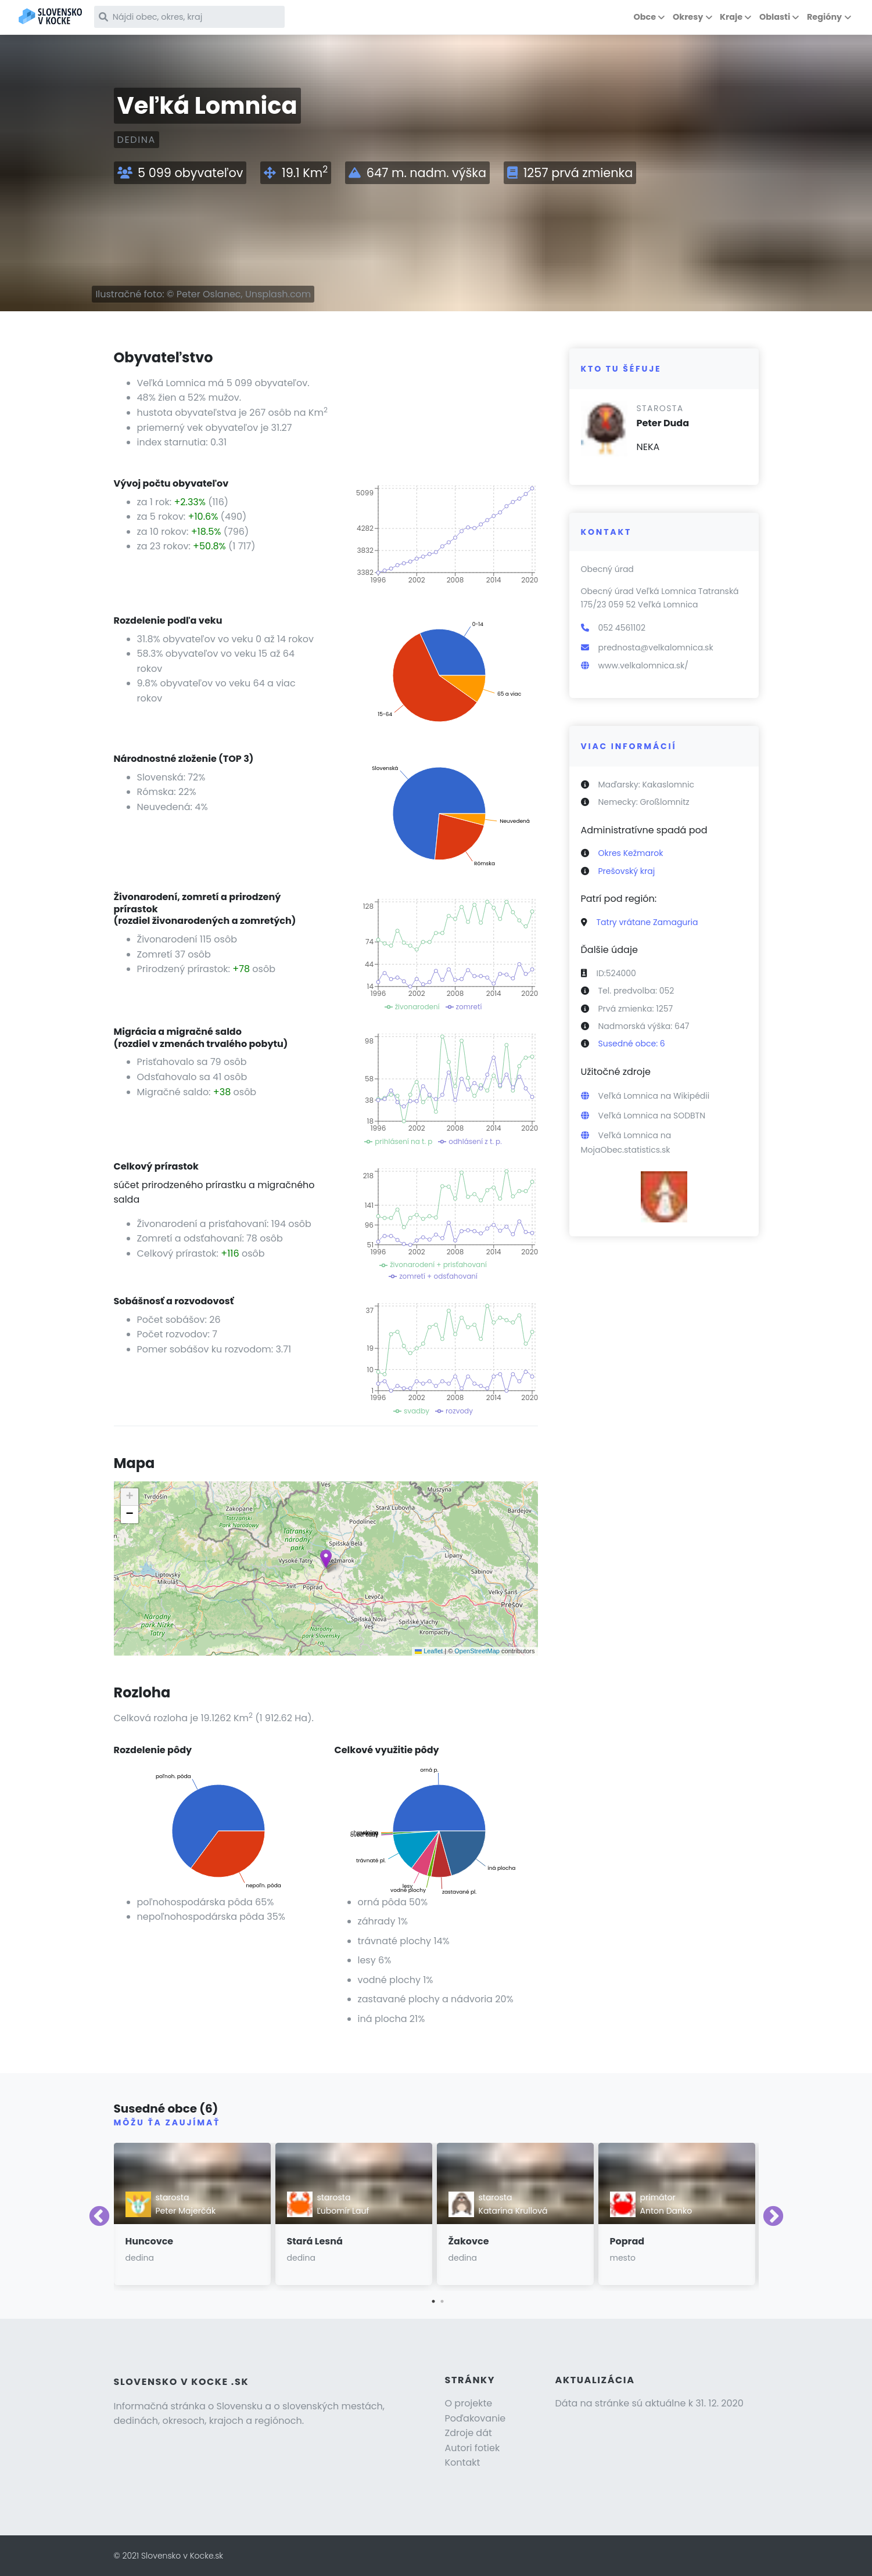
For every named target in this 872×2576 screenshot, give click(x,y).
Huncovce (149, 2241)
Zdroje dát (468, 2433)
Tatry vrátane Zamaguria (647, 922)
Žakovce (468, 2241)
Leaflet (429, 1650)
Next (773, 2217)
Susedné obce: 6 (631, 1043)
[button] (326, 1558)
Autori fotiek (472, 2448)
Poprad (627, 2241)
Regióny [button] (824, 17)
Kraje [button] (731, 17)
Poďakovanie (475, 2418)
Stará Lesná (315, 2241)
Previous (99, 2217)
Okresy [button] (688, 17)
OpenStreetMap (477, 1650)
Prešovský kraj (626, 871)
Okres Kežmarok (630, 853)
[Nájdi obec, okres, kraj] (196, 17)
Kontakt (462, 2462)
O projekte (469, 2403)
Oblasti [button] (774, 17)
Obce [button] (644, 17)
